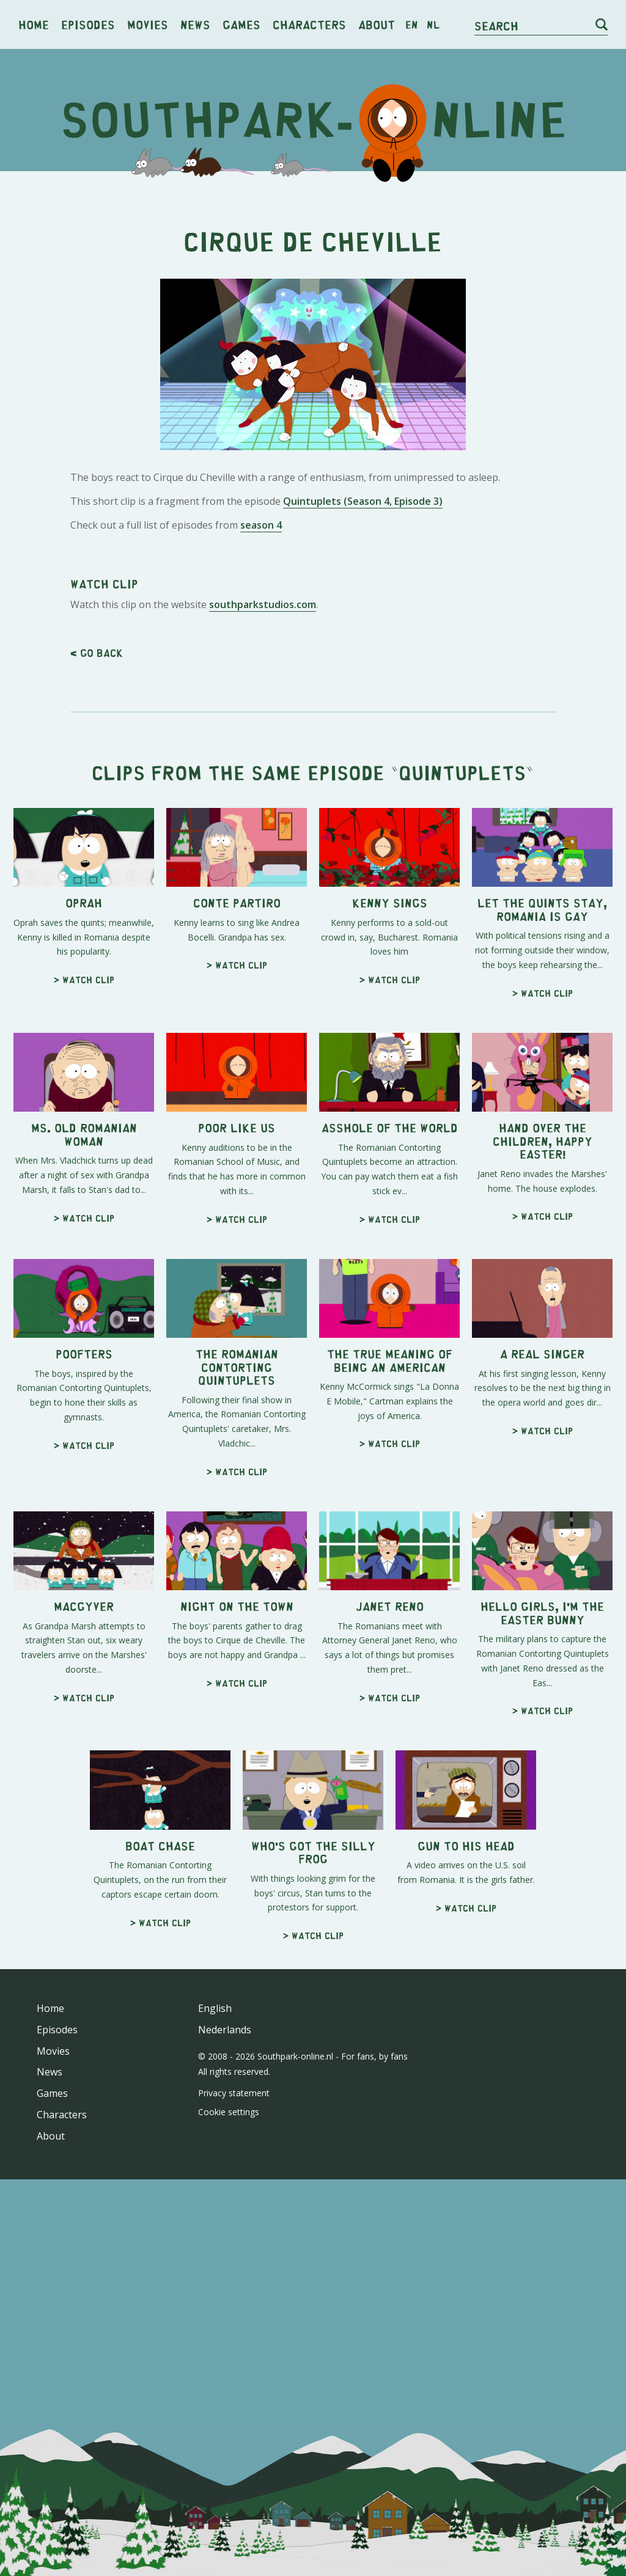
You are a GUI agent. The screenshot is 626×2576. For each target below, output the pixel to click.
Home (33, 24)
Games (241, 24)
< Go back (96, 652)
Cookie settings (228, 2112)
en (411, 24)
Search (496, 25)
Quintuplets (462, 772)
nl (433, 24)
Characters (309, 24)
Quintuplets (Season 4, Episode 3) (363, 501)
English (215, 2008)
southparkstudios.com (262, 604)
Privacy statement (234, 2093)
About (376, 24)
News (195, 24)
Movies (147, 24)
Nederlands (224, 2029)
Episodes (88, 24)
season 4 (261, 525)
